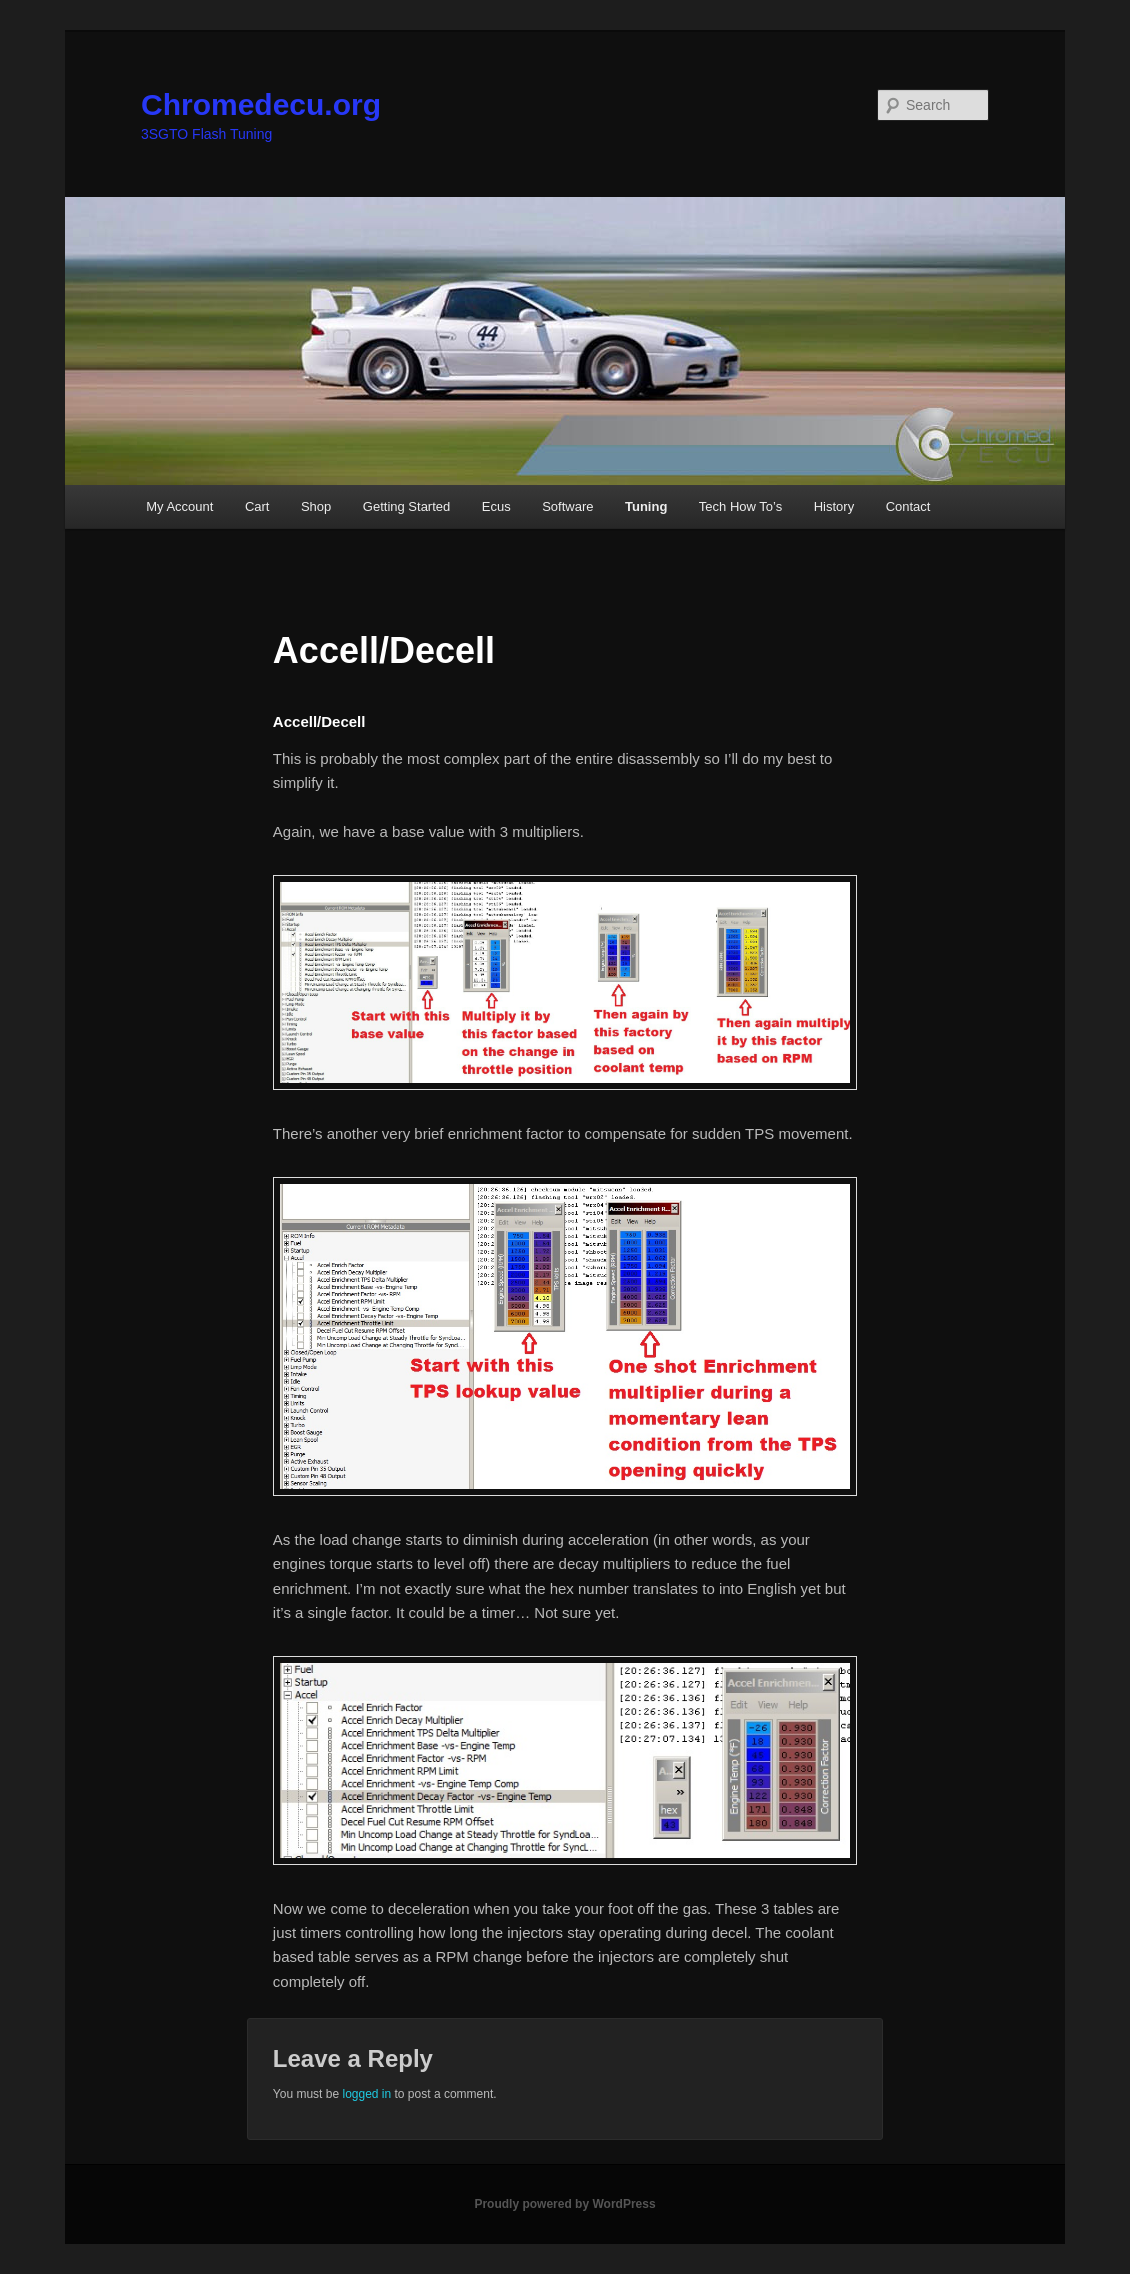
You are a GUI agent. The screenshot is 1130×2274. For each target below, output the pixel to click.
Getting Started (406, 506)
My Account (179, 506)
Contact (908, 506)
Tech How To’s (740, 506)
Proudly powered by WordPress (564, 2204)
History (834, 506)
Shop (316, 506)
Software (567, 506)
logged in (366, 2094)
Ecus (496, 506)
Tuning (646, 506)
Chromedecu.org (261, 104)
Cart (257, 506)
